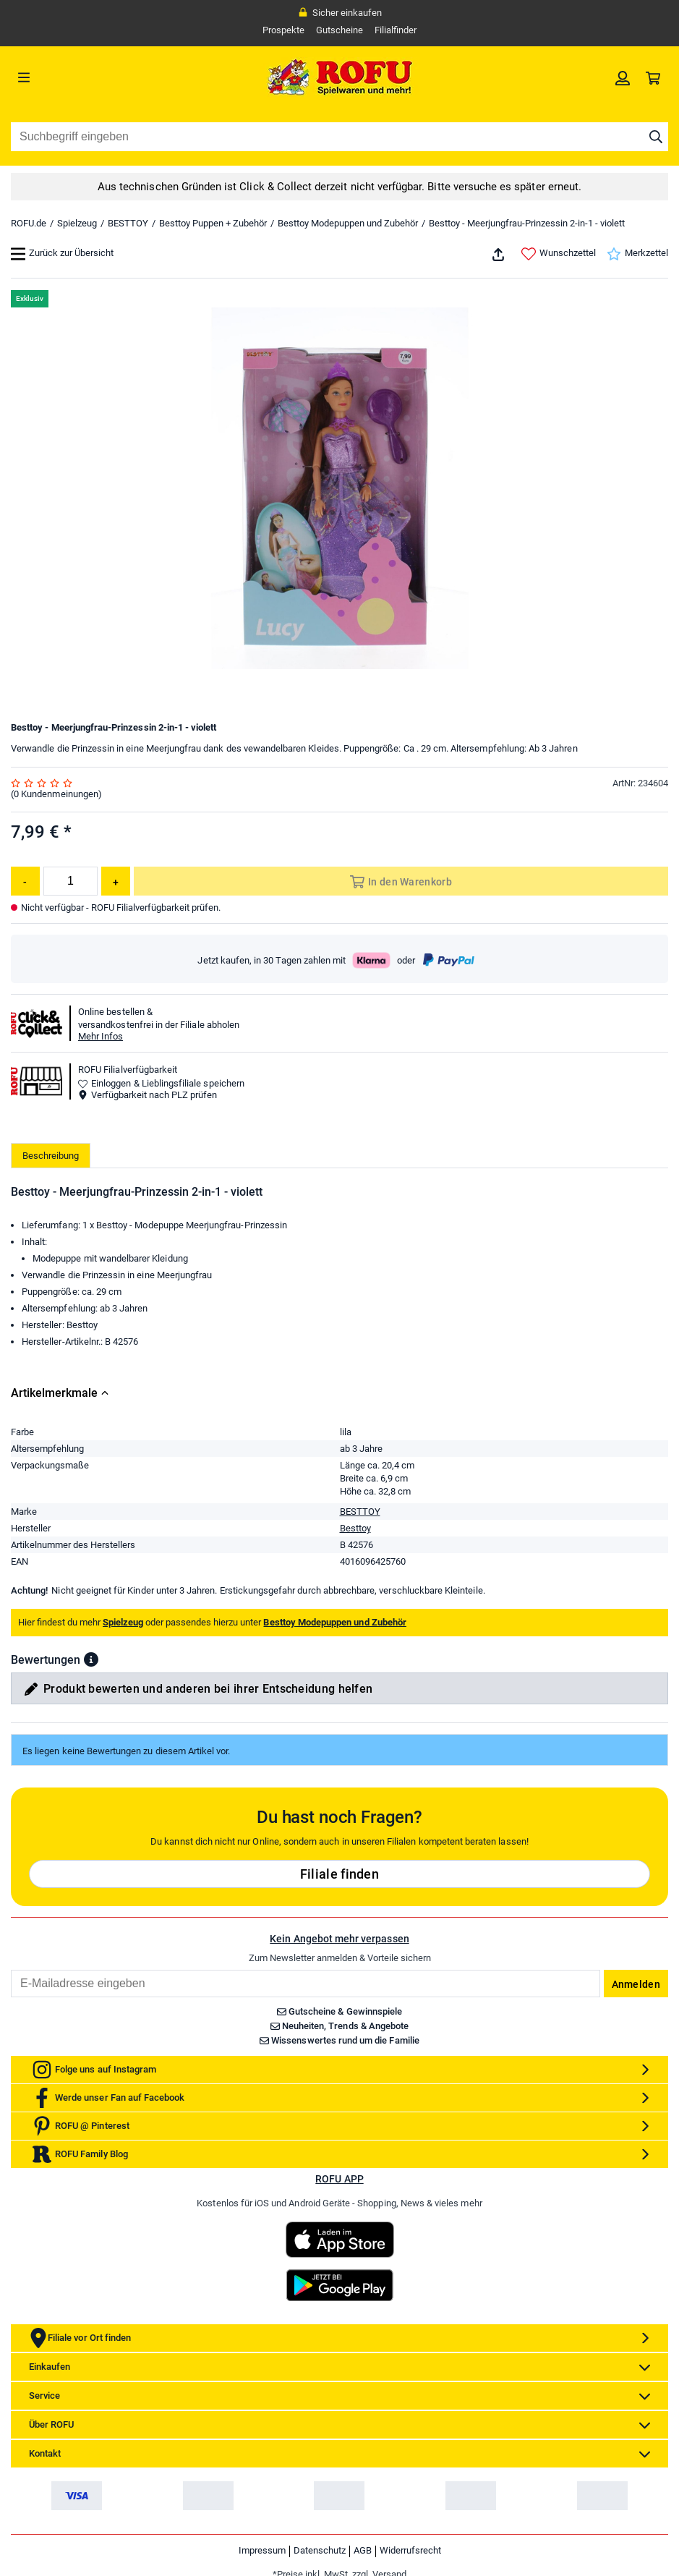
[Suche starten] (656, 136)
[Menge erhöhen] (115, 881)
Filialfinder (396, 30)
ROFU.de (28, 223)
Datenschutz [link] (320, 2550)
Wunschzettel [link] (558, 254)
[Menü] (93, 77)
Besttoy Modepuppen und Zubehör (348, 223)
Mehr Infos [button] (100, 1036)
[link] (622, 77)
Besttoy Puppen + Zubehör (213, 223)
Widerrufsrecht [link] (410, 2550)
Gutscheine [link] (339, 30)
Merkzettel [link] (637, 254)
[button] (91, 1659)
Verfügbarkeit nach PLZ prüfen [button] (147, 1095)
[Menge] (70, 881)
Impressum (262, 2550)
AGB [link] (363, 2550)
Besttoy (355, 1528)
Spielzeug (77, 223)
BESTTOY (128, 223)
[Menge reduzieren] (25, 881)
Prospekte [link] (283, 30)
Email (10, 1969)
